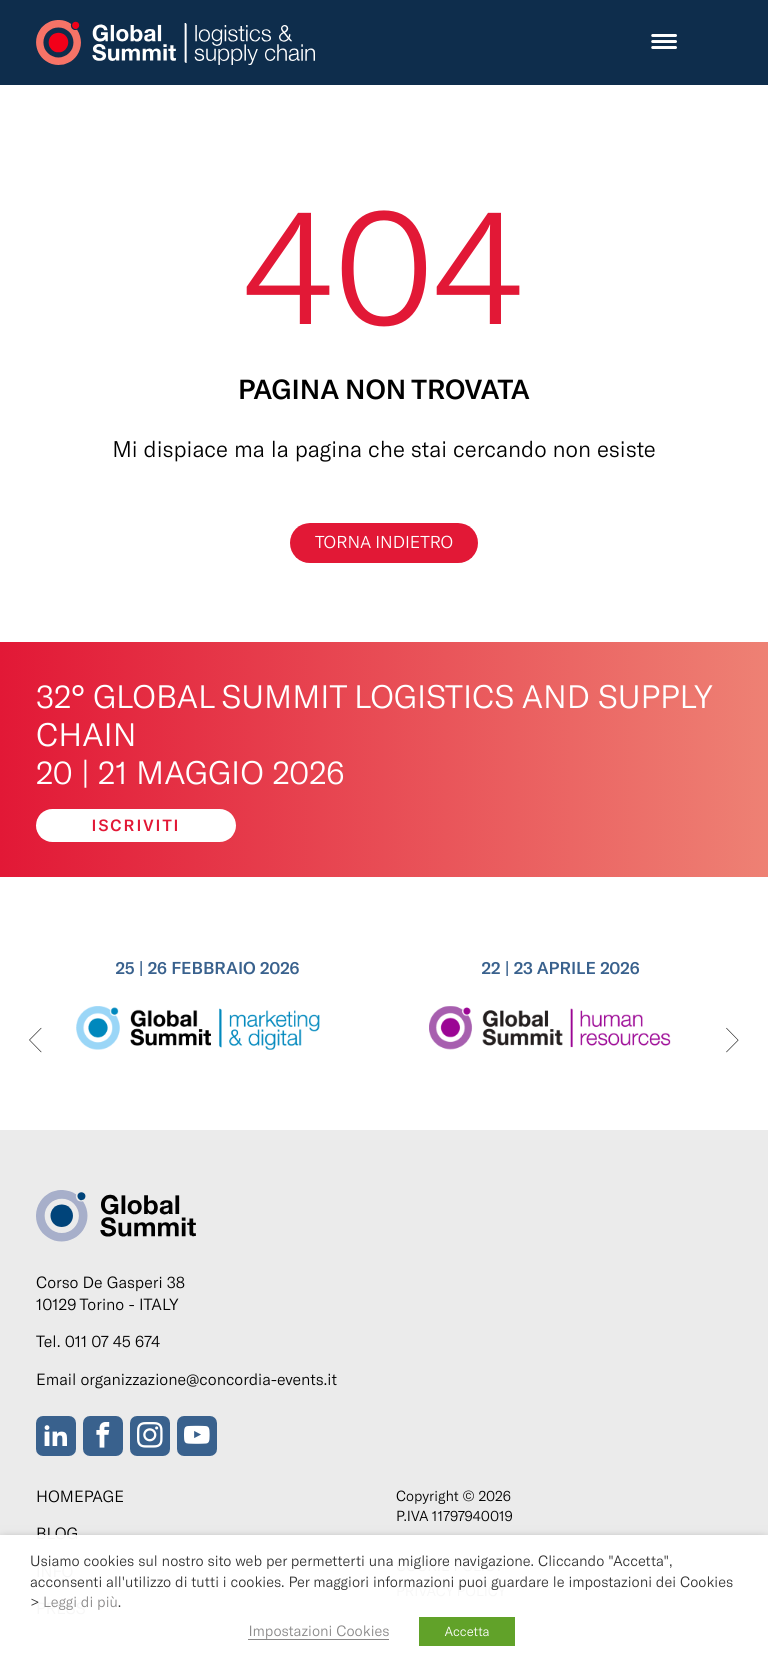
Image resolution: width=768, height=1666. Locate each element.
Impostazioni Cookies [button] (318, 1630)
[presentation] (35, 1041)
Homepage (80, 1496)
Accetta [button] (466, 1631)
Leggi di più (80, 1601)
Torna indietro (384, 542)
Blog (57, 1533)
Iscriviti (136, 825)
